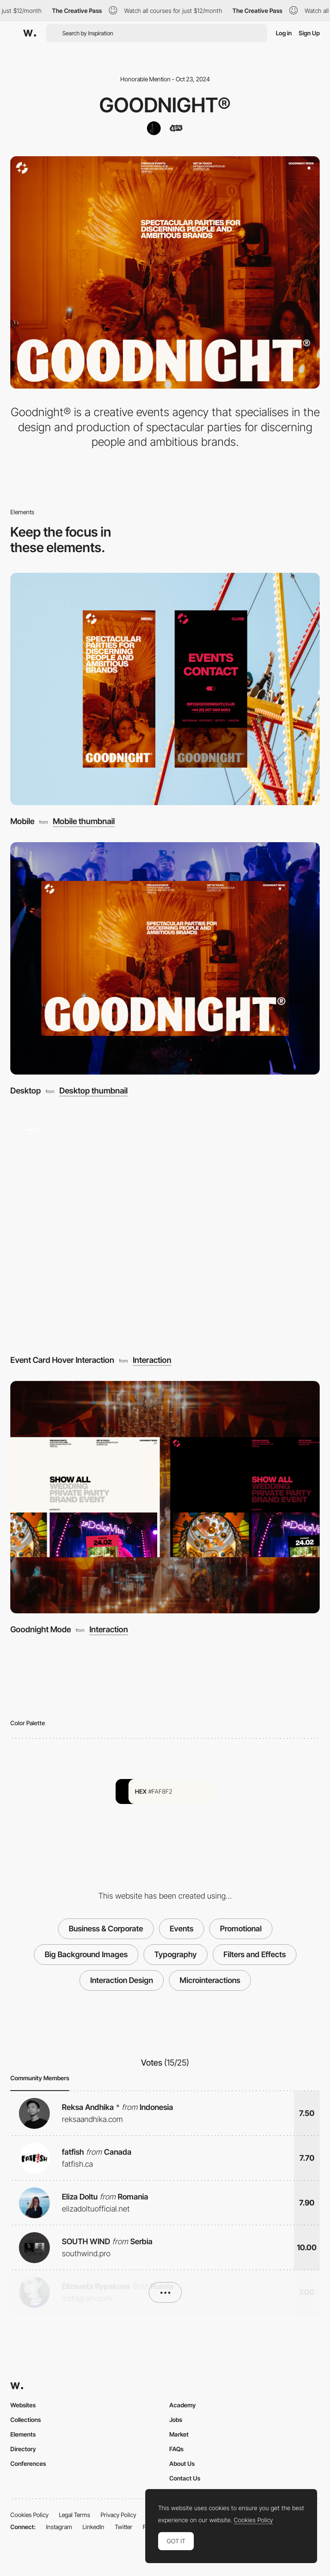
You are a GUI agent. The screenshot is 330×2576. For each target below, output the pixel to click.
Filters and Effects (254, 1954)
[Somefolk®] (154, 128)
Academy (182, 2405)
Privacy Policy (118, 2514)
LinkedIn (93, 2526)
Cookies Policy (29, 2514)
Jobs (175, 2419)
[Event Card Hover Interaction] (165, 1228)
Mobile (22, 821)
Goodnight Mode (40, 1629)
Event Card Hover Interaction (62, 1360)
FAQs (176, 2448)
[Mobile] (165, 689)
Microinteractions (210, 1980)
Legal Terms (74, 2514)
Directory (23, 2448)
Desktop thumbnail (93, 1091)
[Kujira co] (176, 128)
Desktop (25, 1091)
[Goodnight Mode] (165, 1497)
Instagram (59, 2526)
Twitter (123, 2526)
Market (179, 2434)
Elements (23, 2434)
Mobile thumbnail (84, 822)
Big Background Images (86, 1954)
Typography (175, 1954)
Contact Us (184, 2478)
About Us (182, 2463)
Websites (23, 2405)
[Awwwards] (29, 33)
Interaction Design (121, 1980)
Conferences (28, 2463)
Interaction (152, 1360)
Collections (25, 2419)
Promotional (241, 1928)
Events (181, 1928)
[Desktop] (165, 958)
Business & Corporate (106, 1928)
